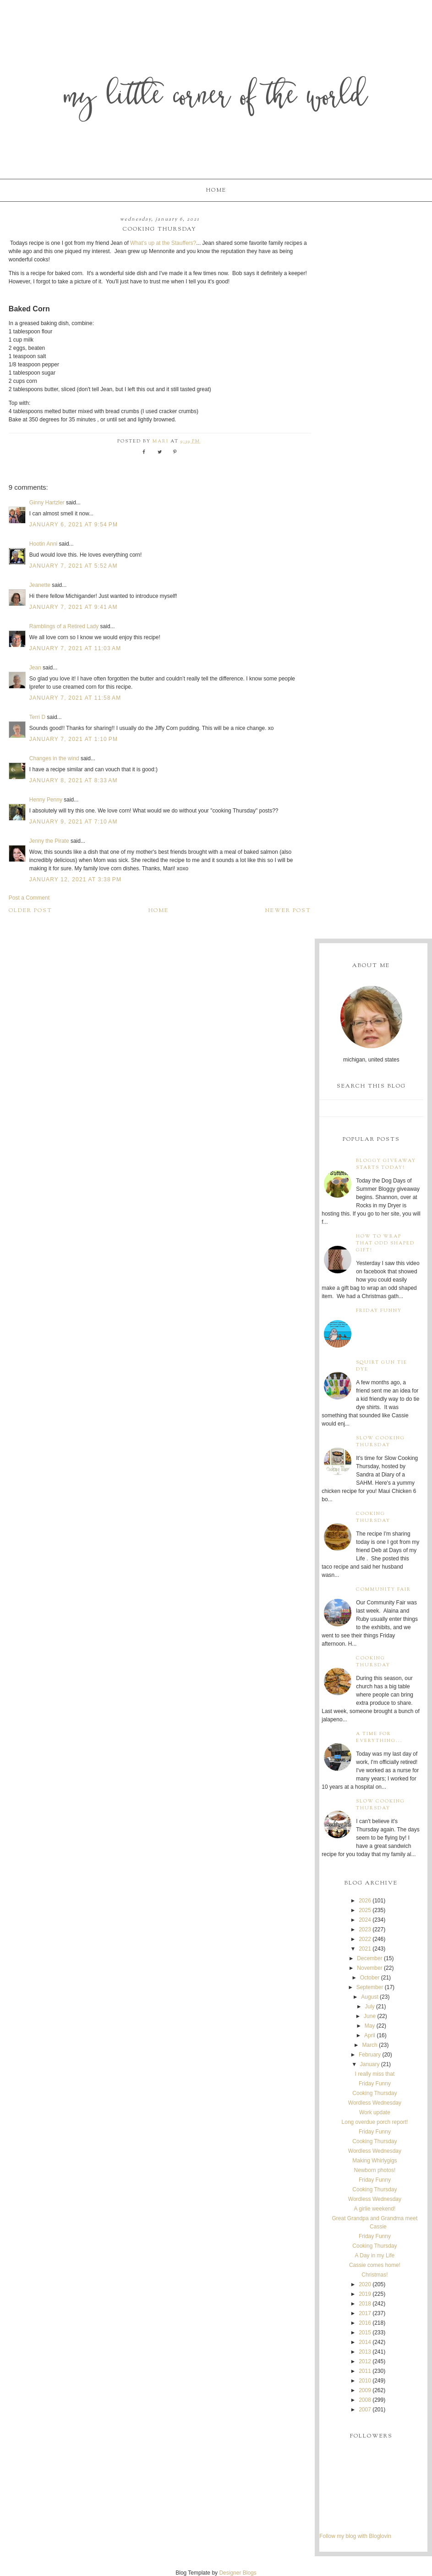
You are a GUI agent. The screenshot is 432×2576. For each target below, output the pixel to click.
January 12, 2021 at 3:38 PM (75, 879)
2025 (365, 1910)
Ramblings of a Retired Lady (63, 626)
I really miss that (375, 2074)
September (369, 1987)
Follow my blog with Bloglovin (355, 2536)
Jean (36, 667)
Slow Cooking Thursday (380, 1441)
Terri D (37, 717)
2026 (365, 1900)
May (370, 2026)
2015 (365, 2332)
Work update (374, 2112)
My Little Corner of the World (216, 98)
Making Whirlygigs (374, 2160)
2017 (365, 2313)
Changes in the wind (54, 758)
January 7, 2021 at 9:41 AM (73, 607)
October (370, 1977)
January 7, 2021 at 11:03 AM (75, 648)
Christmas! (374, 2275)
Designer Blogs (237, 2573)
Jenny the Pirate (49, 841)
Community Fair (383, 1589)
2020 (365, 2284)
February (370, 2054)
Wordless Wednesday (374, 2103)
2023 (365, 1929)
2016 (365, 2323)
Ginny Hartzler (47, 502)
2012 (365, 2361)
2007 (365, 2409)
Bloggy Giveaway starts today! (386, 1164)
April (369, 2035)
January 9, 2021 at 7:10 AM (73, 821)
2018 (365, 2303)
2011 (365, 2371)
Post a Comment (29, 898)
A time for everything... (379, 1737)
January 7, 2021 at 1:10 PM (73, 739)
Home (216, 190)
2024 (365, 1920)
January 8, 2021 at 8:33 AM (73, 780)
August (369, 1997)
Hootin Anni (43, 544)
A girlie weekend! (375, 2209)
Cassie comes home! (374, 2265)
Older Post (30, 911)
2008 (365, 2400)
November (369, 1968)
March (369, 2045)
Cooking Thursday (373, 1517)
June (370, 2016)
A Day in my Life (375, 2255)
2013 (365, 2352)
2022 (365, 1939)
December (369, 1958)
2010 (365, 2380)
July (369, 2006)
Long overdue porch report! (375, 2122)
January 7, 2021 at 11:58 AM (75, 698)
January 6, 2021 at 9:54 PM (73, 524)
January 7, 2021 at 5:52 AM (73, 566)
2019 (365, 2294)
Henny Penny (45, 799)
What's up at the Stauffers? (163, 243)
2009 (365, 2390)
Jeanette (39, 585)
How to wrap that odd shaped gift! (385, 1243)
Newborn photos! (375, 2170)
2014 (365, 2342)
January (370, 2064)
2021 (365, 1949)
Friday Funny (379, 1310)
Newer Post (288, 911)
